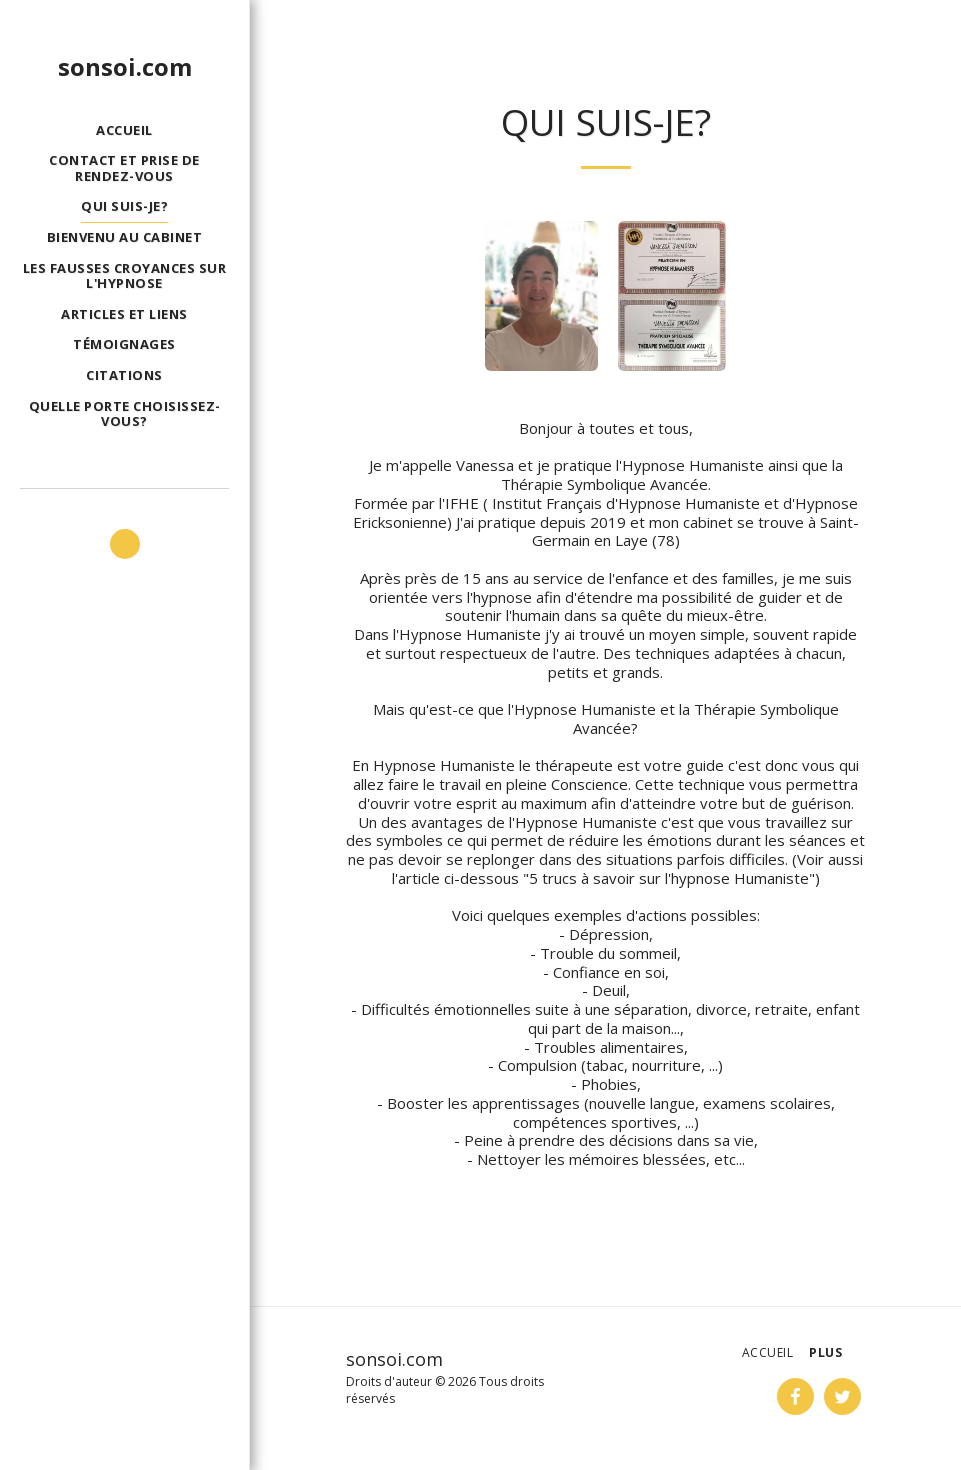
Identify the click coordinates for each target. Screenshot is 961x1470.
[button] (125, 544)
